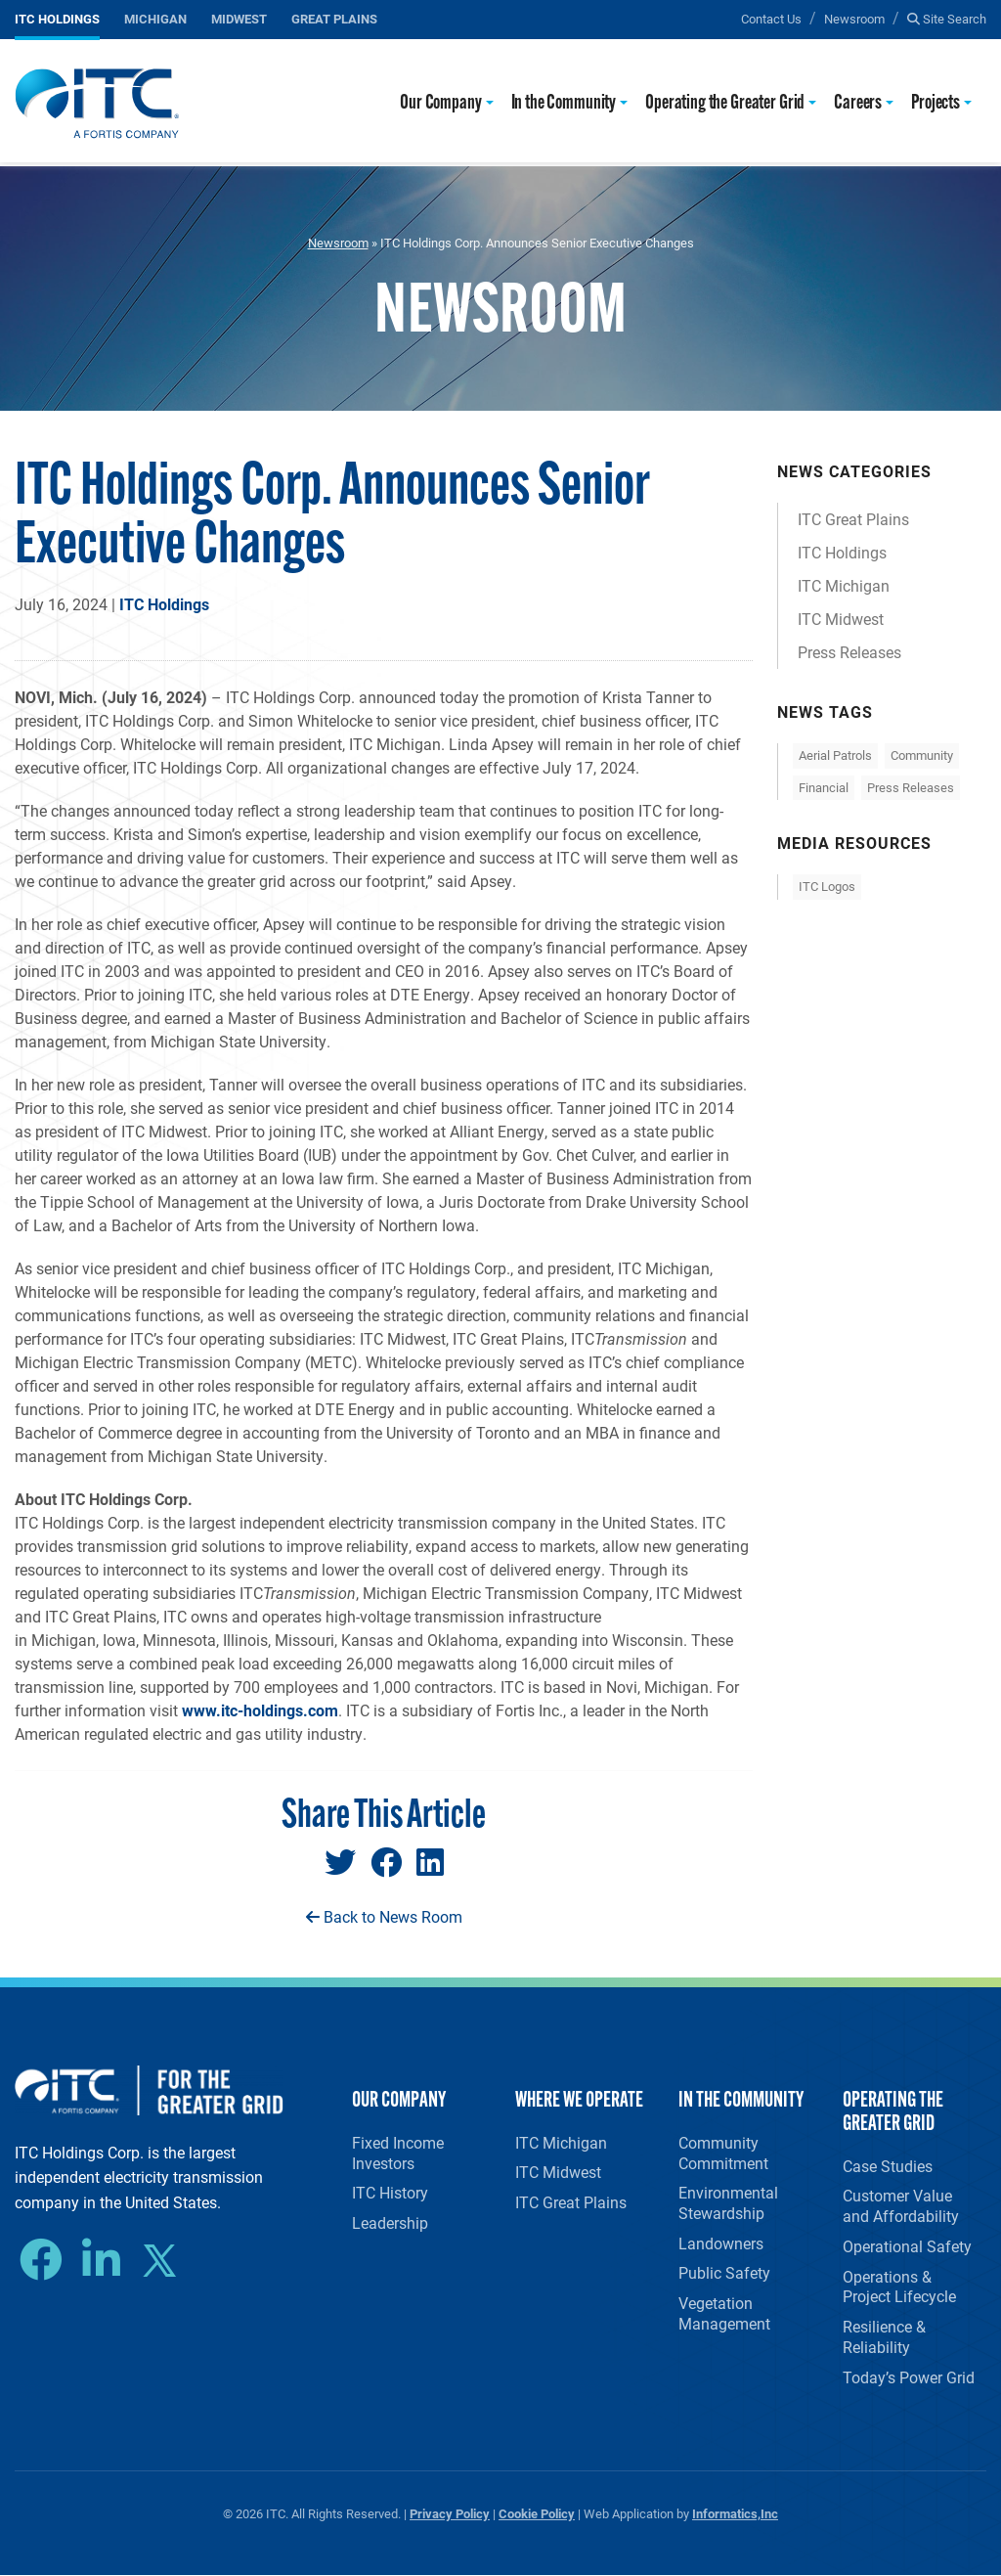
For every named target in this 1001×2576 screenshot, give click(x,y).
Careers (858, 103)
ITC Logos (827, 886)
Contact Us (771, 18)
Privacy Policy (450, 2514)
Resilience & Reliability (884, 2337)
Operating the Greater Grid (725, 103)
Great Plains (334, 18)
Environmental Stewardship (728, 2202)
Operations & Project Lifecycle (899, 2286)
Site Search (946, 18)
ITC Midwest (841, 618)
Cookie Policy (537, 2514)
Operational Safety (907, 2246)
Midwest (239, 18)
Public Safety (724, 2273)
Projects (935, 103)
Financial (824, 787)
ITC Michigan (844, 585)
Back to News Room (384, 1916)
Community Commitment (723, 2152)
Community (922, 755)
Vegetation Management (724, 2313)
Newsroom (854, 18)
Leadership (390, 2222)
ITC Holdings (57, 18)
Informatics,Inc (735, 2514)
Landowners (720, 2243)
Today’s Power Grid (909, 2377)
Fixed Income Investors (398, 2152)
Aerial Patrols (835, 755)
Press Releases (849, 652)
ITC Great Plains (853, 519)
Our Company (440, 103)
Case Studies (888, 2165)
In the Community (564, 103)
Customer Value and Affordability (901, 2206)
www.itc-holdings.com (260, 1710)
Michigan (155, 18)
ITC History (390, 2192)
